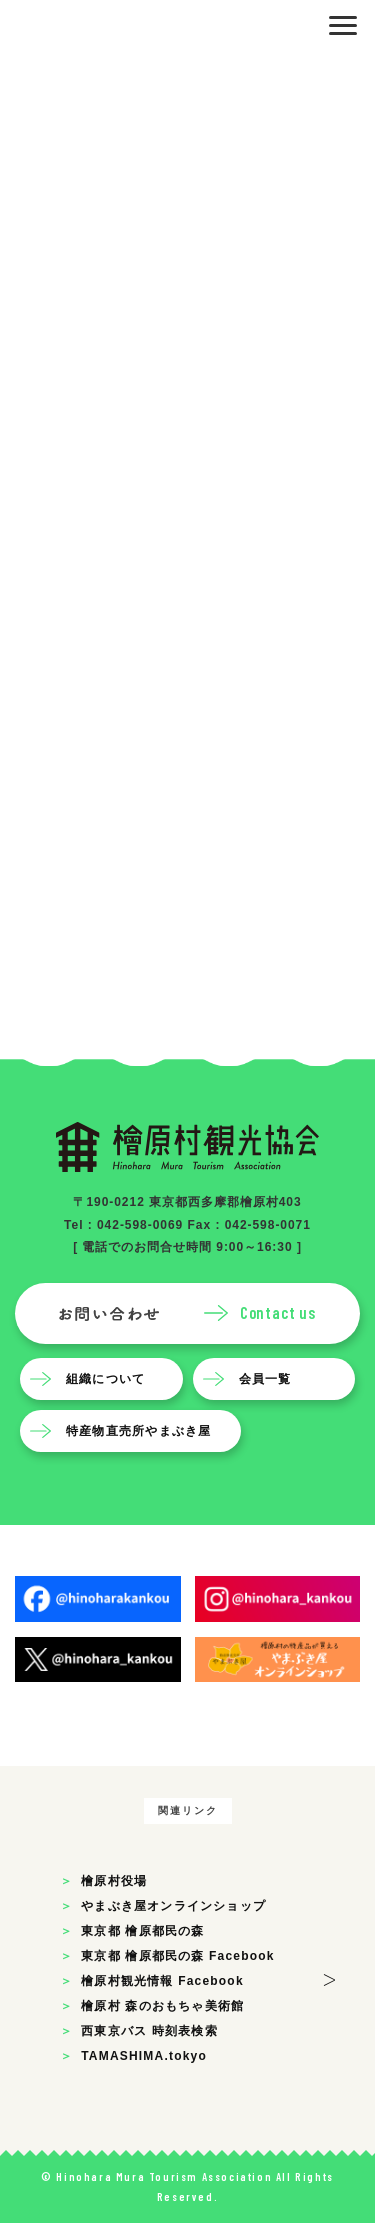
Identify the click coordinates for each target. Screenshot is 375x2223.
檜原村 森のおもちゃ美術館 (162, 2006)
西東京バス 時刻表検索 (149, 2031)
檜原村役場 (114, 1881)
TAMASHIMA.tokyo (144, 2056)
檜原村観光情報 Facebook (162, 1981)
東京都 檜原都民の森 (142, 1931)
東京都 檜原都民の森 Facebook (177, 1956)
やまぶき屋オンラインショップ (173, 1906)
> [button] (329, 1976)
